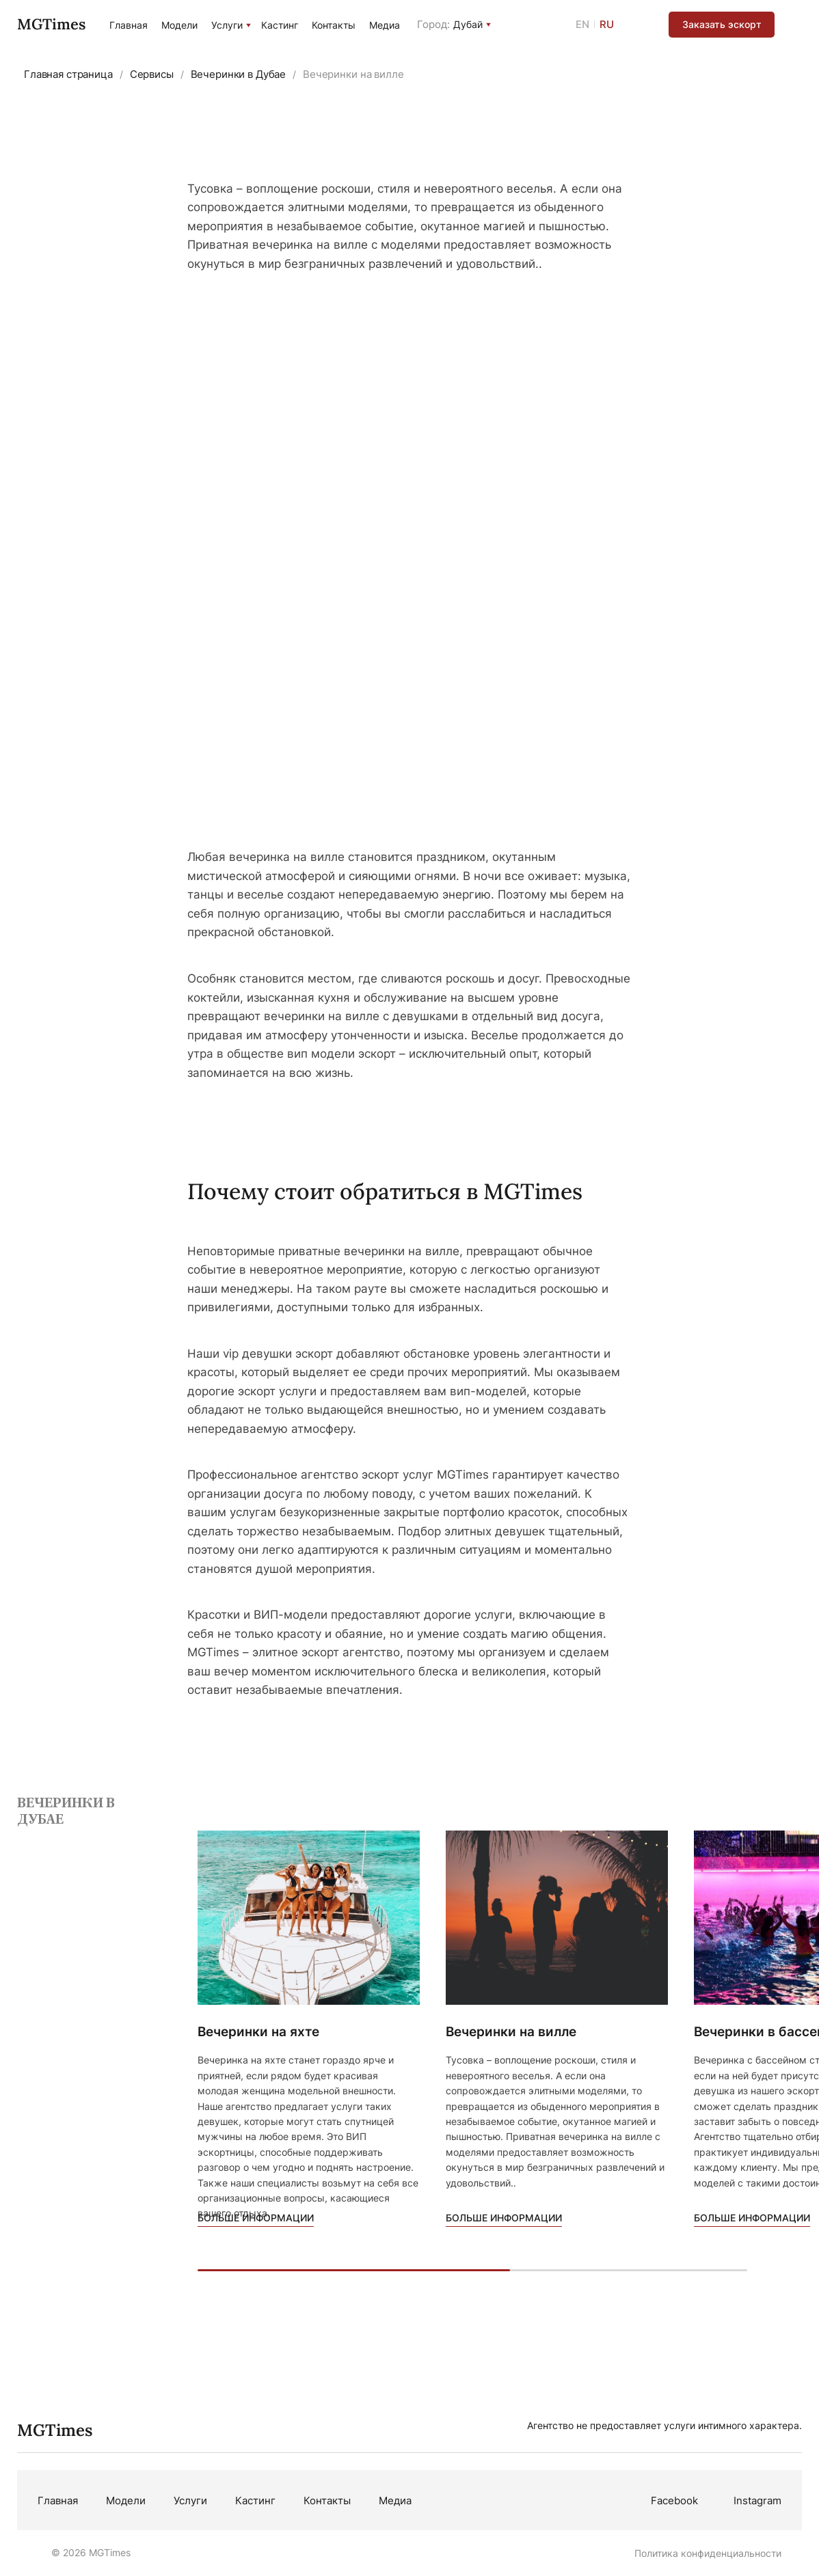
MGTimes (51, 23)
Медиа (384, 25)
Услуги (227, 25)
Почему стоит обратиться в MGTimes (384, 1191)
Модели (179, 25)
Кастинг (279, 25)
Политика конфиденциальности (707, 2553)
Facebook (674, 2500)
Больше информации (256, 2217)
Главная (128, 25)
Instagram (757, 2500)
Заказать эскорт (722, 24)
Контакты (333, 25)
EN (582, 24)
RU (607, 24)
